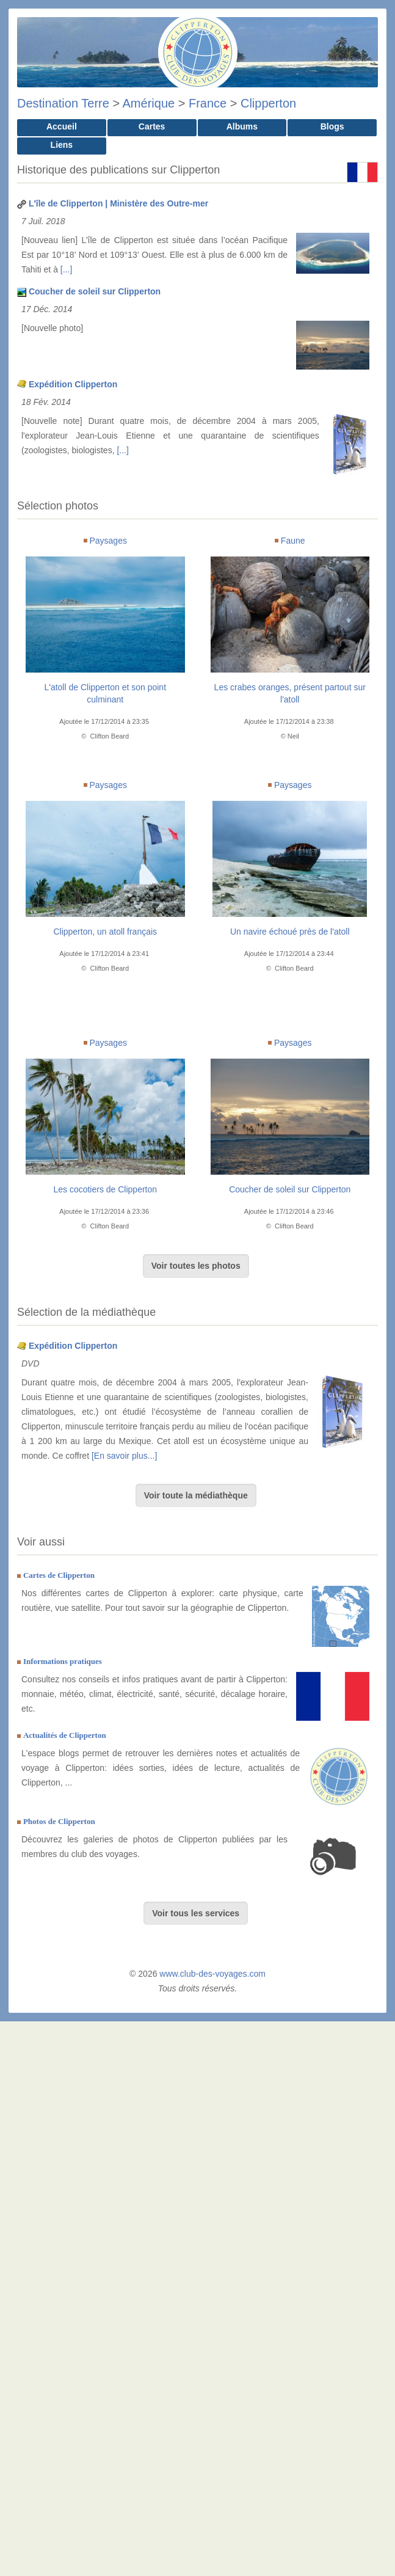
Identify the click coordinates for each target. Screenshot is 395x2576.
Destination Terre (63, 103)
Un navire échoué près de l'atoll (290, 931)
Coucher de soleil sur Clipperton (95, 291)
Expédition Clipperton (73, 384)
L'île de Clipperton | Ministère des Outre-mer (118, 203)
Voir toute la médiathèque (196, 1495)
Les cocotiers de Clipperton (105, 1189)
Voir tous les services (195, 1913)
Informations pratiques (62, 1661)
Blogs (332, 126)
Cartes (152, 126)
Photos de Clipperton (59, 1821)
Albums (242, 126)
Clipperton (268, 103)
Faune (293, 540)
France (207, 103)
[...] (66, 269)
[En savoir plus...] (124, 1456)
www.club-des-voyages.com (212, 1974)
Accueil (61, 126)
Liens (62, 145)
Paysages (107, 540)
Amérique (149, 103)
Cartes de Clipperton (59, 1575)
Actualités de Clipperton (64, 1735)
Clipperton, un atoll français (105, 931)
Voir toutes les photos (196, 1266)
